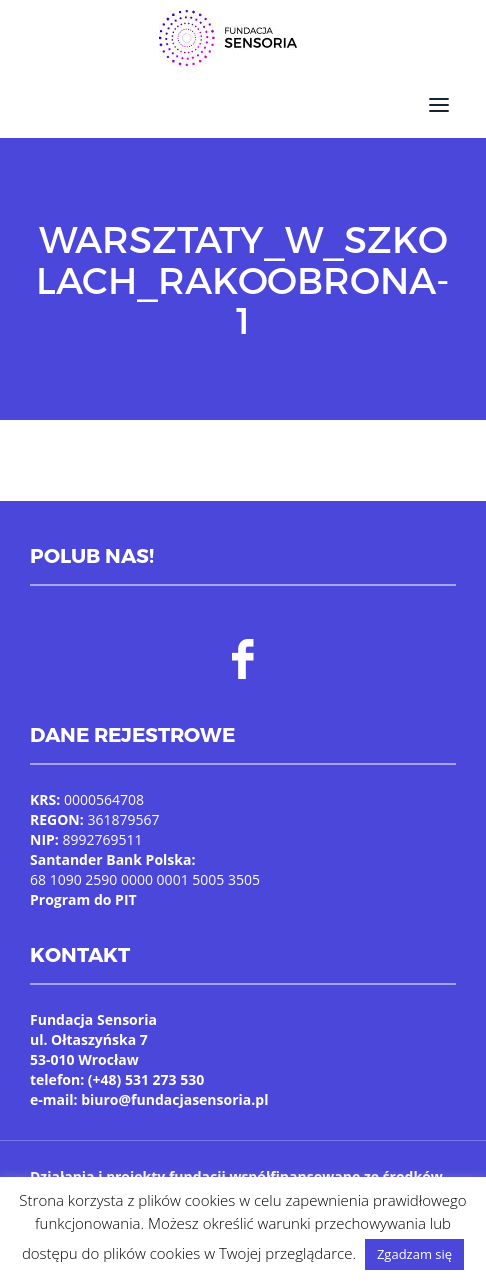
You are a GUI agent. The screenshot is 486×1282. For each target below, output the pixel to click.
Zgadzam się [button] (414, 1254)
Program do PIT (83, 899)
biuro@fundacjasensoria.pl (174, 1099)
